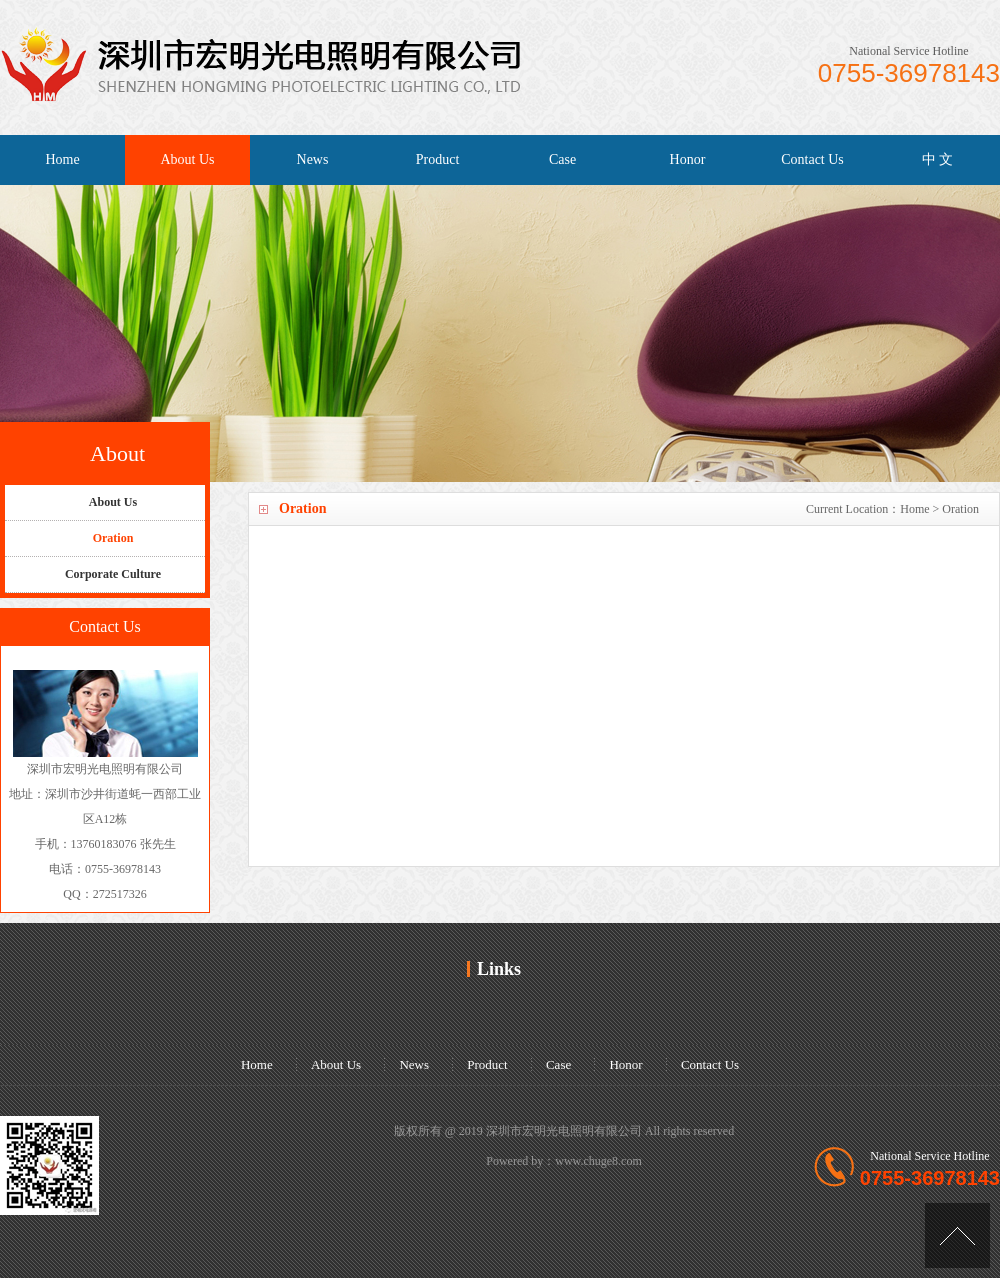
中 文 (938, 159)
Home (62, 159)
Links (499, 969)
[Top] (957, 1235)
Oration (960, 509)
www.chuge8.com (598, 1161)
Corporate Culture (113, 574)
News (313, 159)
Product (438, 159)
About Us (187, 159)
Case (562, 159)
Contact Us (812, 159)
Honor (688, 159)
